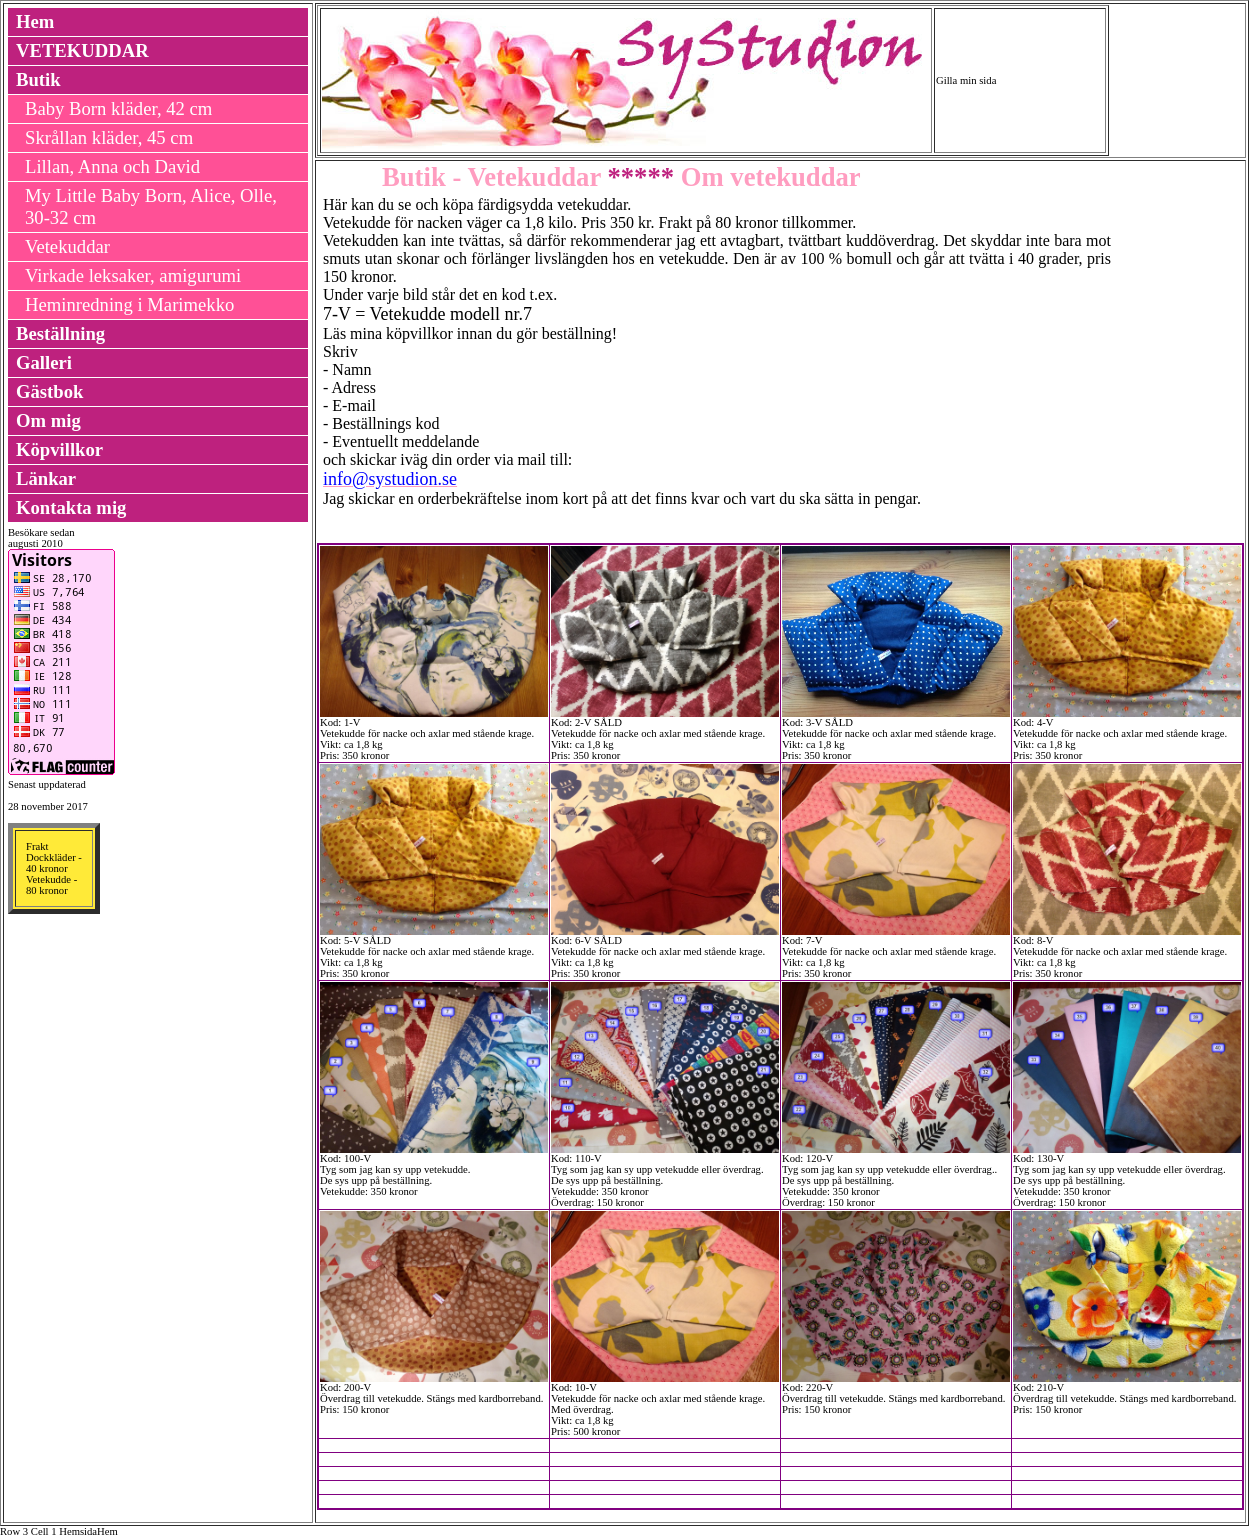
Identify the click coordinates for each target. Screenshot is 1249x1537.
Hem (35, 21)
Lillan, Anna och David (112, 166)
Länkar (46, 478)
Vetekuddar (67, 246)
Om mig (48, 420)
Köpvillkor (59, 449)
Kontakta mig (71, 507)
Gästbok (49, 391)
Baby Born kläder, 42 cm (118, 108)
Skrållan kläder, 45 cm (109, 137)
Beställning (60, 333)
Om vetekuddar (767, 177)
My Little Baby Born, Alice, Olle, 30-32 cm (151, 206)
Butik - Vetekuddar (491, 177)
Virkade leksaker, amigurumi (133, 275)
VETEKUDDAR (82, 50)
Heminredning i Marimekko (129, 304)
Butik (38, 79)
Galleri (44, 362)
